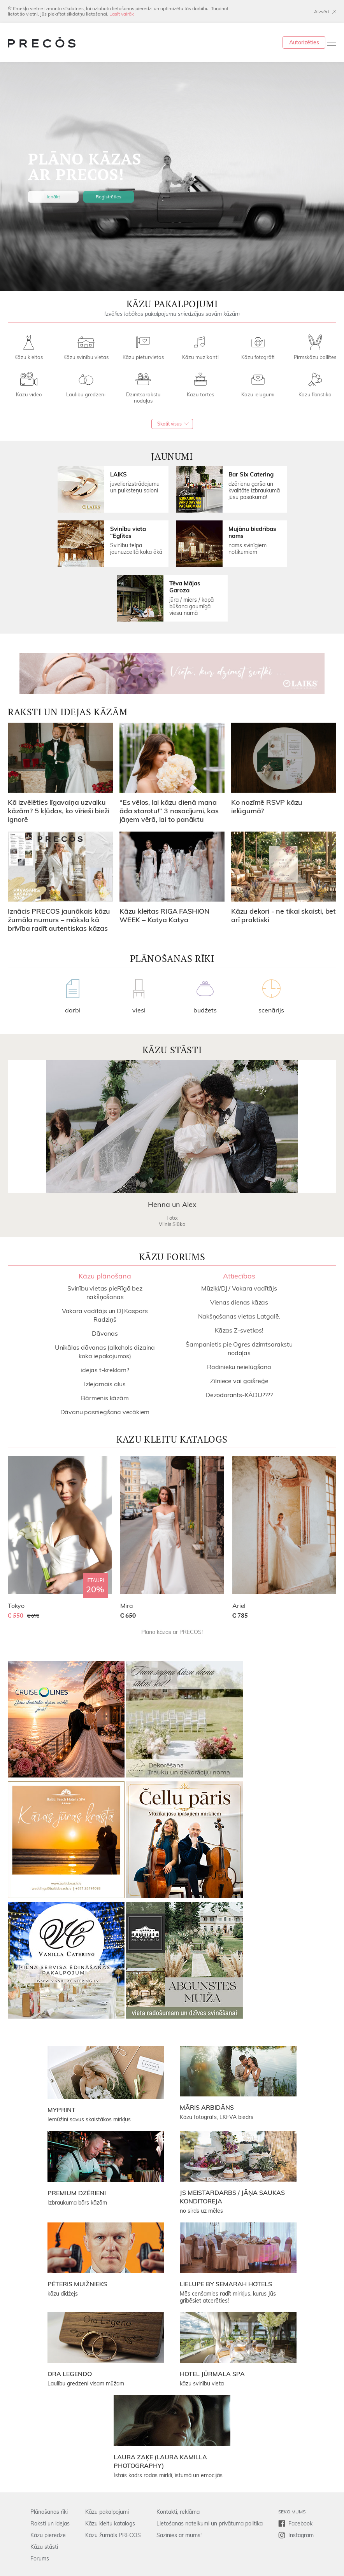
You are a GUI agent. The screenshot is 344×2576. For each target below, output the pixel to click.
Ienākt (53, 197)
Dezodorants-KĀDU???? (239, 1395)
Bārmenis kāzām (104, 1398)
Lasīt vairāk (121, 14)
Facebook (300, 2523)
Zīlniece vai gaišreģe (239, 1381)
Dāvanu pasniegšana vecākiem (105, 1412)
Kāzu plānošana (105, 1275)
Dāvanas (105, 1333)
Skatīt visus (169, 424)
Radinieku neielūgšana (239, 1367)
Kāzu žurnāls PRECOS (113, 2535)
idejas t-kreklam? (105, 1370)
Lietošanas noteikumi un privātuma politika (209, 2523)
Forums (39, 2558)
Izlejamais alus (105, 1384)
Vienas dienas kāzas (239, 1302)
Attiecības (239, 1275)
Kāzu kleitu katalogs (110, 2523)
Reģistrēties (108, 197)
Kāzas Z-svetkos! (239, 1330)
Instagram (301, 2535)
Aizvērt (321, 11)
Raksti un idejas (50, 2523)
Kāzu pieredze (48, 2535)
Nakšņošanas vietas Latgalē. (239, 1316)
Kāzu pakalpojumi (107, 2511)
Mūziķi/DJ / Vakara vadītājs (239, 1288)
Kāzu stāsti (44, 2546)
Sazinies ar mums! (179, 2535)
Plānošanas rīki (49, 2511)
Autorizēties (304, 42)
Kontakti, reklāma (178, 2511)
